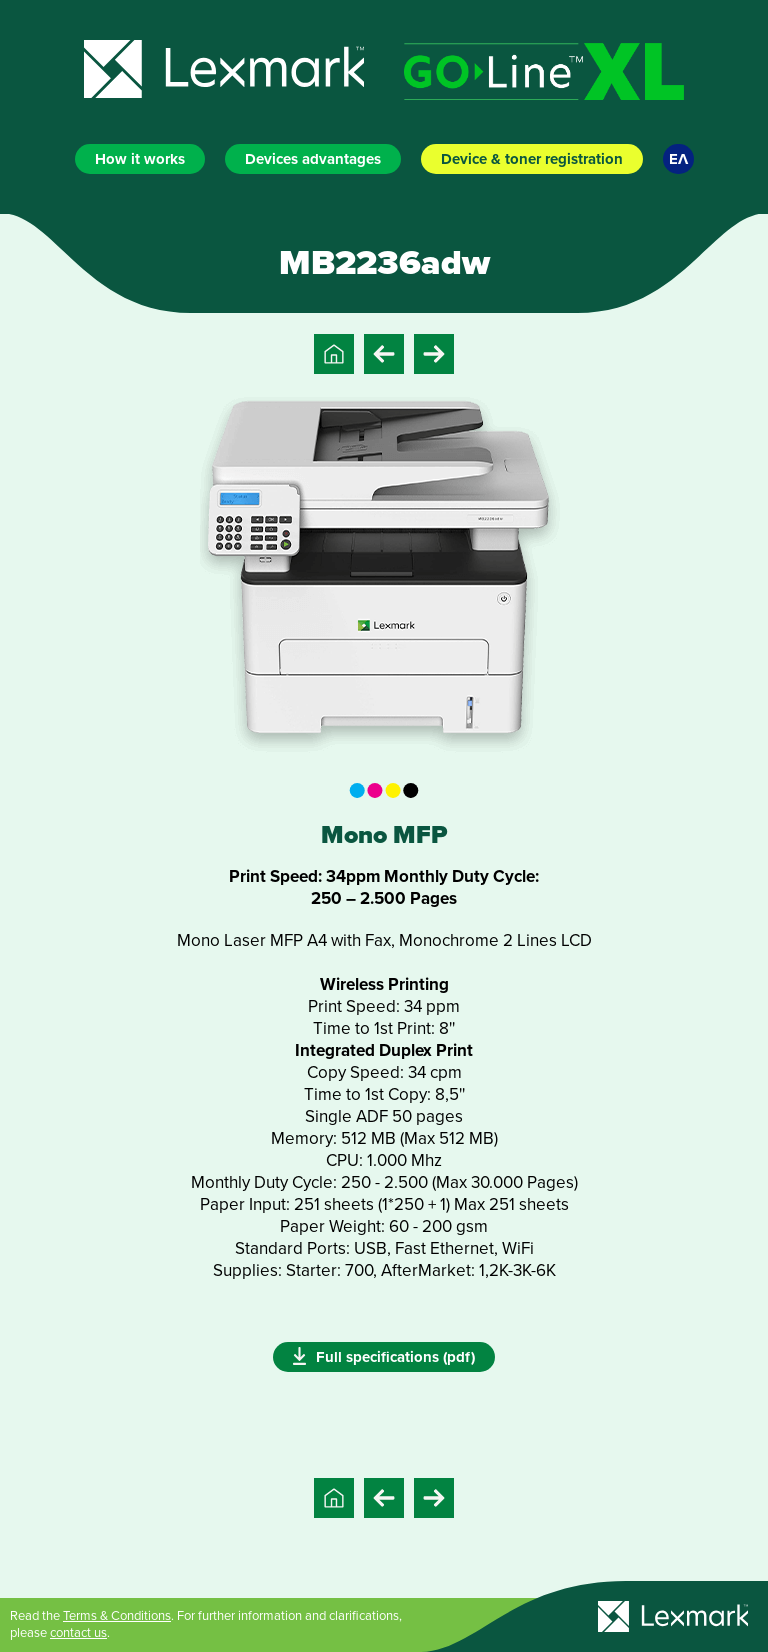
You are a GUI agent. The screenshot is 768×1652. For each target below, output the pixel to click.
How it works (140, 159)
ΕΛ (678, 159)
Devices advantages (313, 159)
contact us (78, 1633)
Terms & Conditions (117, 1616)
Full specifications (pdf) (384, 1356)
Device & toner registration (532, 159)
